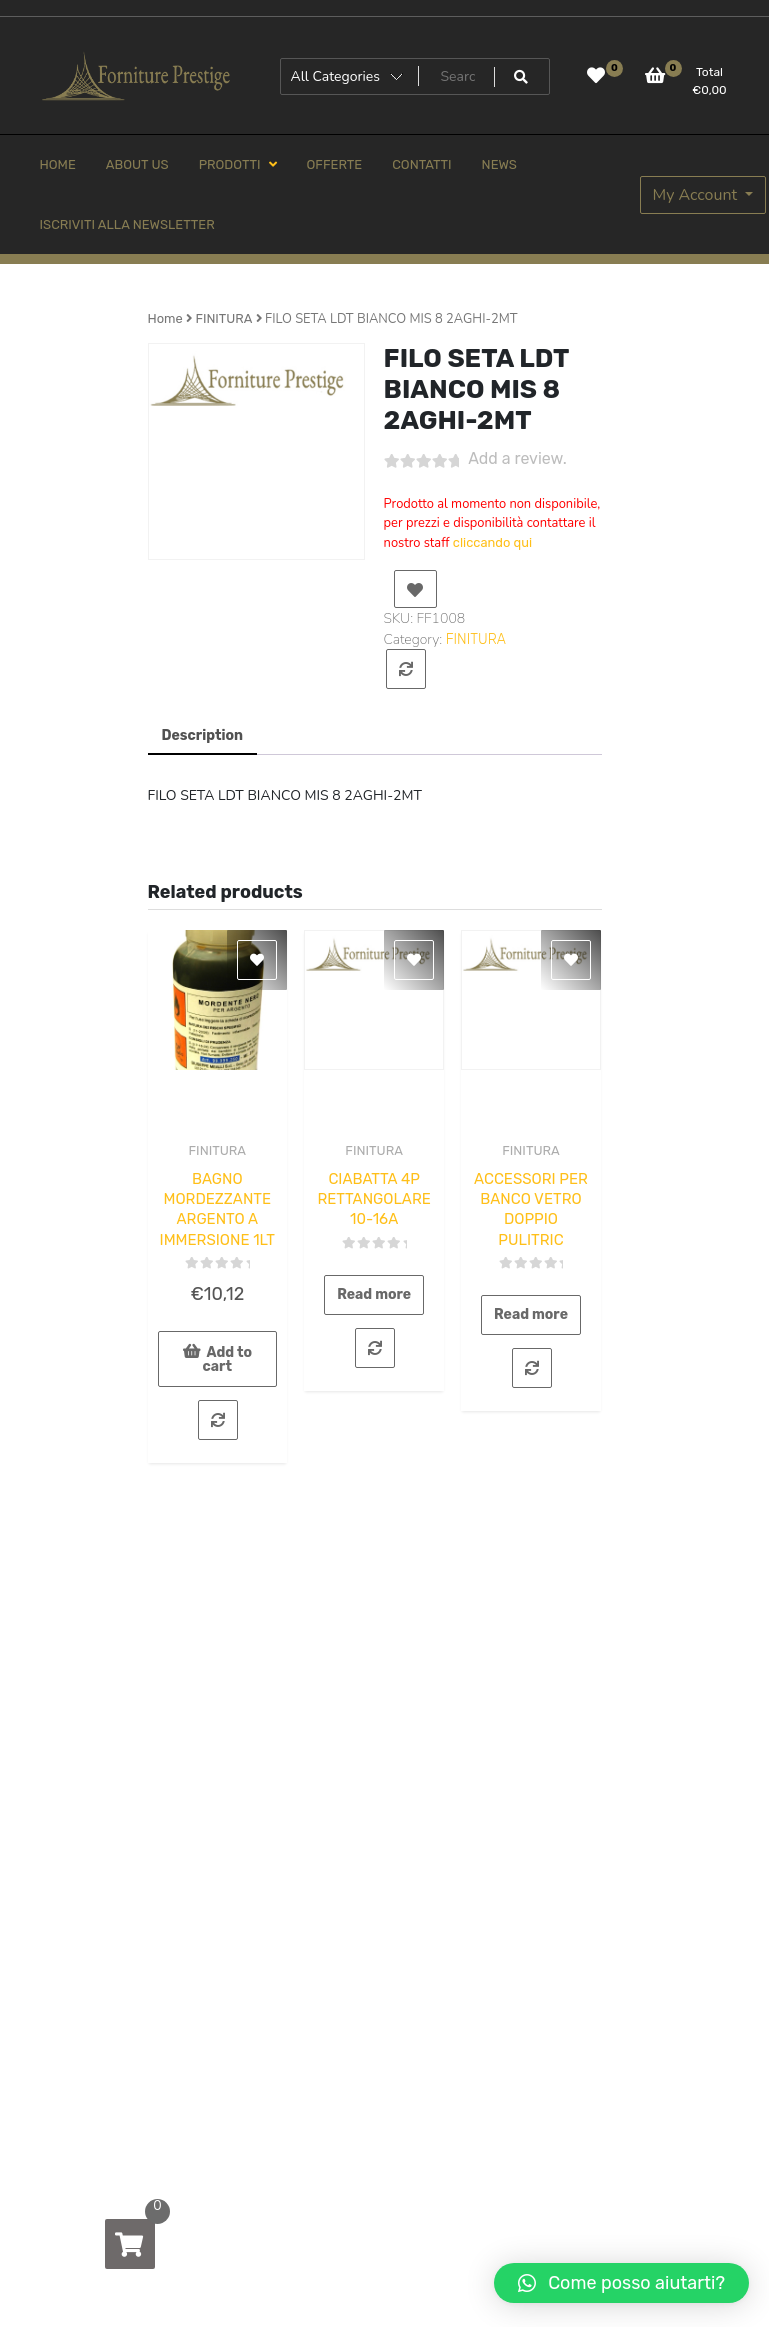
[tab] (203, 736)
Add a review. (517, 458)
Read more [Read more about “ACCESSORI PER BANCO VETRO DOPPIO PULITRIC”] (531, 1314)
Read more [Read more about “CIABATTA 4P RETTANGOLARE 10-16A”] (374, 1294)
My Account (697, 195)
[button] (621, 2283)
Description (203, 735)
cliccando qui (492, 542)
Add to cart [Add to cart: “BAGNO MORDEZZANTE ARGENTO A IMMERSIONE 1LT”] (227, 1359)
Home (165, 318)
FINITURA (223, 318)
